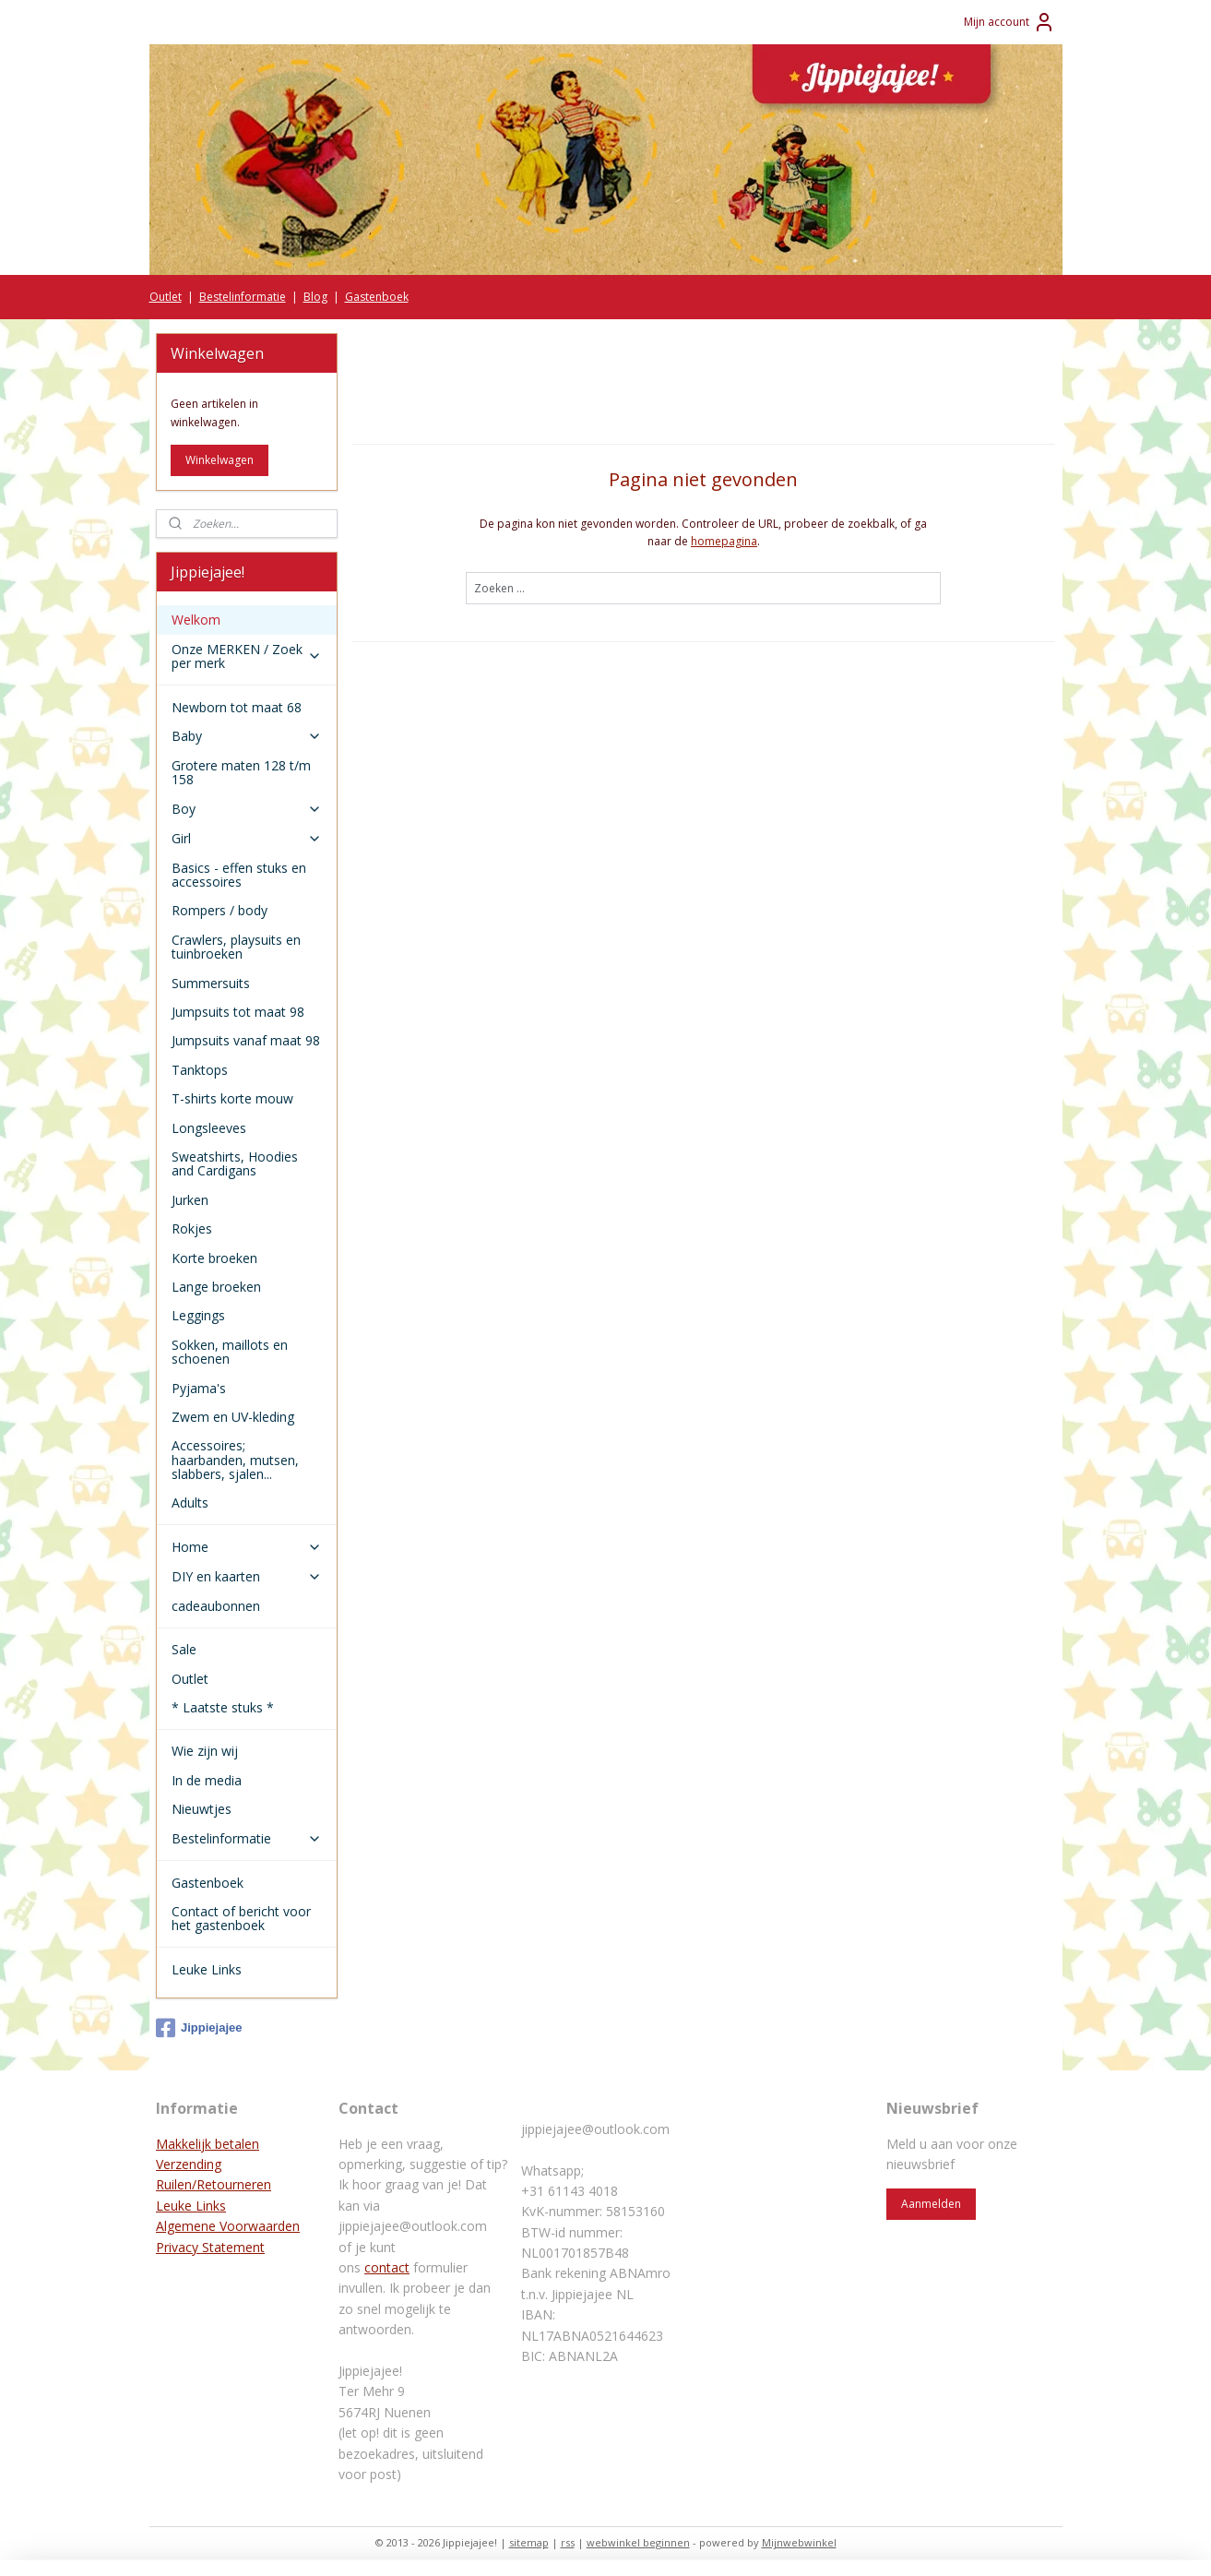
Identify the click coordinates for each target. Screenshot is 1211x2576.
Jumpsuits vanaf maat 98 (246, 1040)
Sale (184, 1649)
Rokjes (192, 1228)
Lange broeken (216, 1286)
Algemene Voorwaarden (228, 2226)
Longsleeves (209, 1128)
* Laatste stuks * (223, 1707)
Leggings (198, 1315)
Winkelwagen (219, 460)
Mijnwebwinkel (799, 2542)
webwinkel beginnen (638, 2542)
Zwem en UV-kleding (233, 1416)
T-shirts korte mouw (232, 1098)
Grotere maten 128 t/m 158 (241, 772)
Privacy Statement (210, 2247)
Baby (247, 736)
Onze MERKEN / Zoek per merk (247, 656)
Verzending (188, 2164)
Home (247, 1547)
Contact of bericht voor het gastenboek (241, 1918)
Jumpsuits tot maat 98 (238, 1011)
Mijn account (1009, 22)
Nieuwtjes (202, 1809)
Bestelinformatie (242, 296)
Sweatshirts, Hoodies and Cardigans (235, 1163)
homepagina (724, 541)
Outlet (165, 296)
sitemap (529, 2542)
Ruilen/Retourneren (213, 2184)
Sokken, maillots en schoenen (230, 1351)
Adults (190, 1502)
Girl (247, 838)
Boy (247, 808)
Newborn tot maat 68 (237, 707)
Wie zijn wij (205, 1750)
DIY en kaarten (247, 1576)
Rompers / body (219, 910)
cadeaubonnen (216, 1606)
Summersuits (211, 983)
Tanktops (200, 1070)
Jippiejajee (199, 2028)
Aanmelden (931, 2204)
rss (568, 2542)
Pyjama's (199, 1388)
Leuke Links (207, 1969)
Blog (315, 296)
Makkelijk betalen (207, 2144)
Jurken (190, 1200)
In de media (207, 1780)
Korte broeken (214, 1258)
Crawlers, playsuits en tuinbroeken (236, 946)
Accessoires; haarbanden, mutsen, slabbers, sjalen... (235, 1460)
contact (387, 2267)
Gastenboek (377, 296)
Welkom (196, 619)
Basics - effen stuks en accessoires (239, 874)
